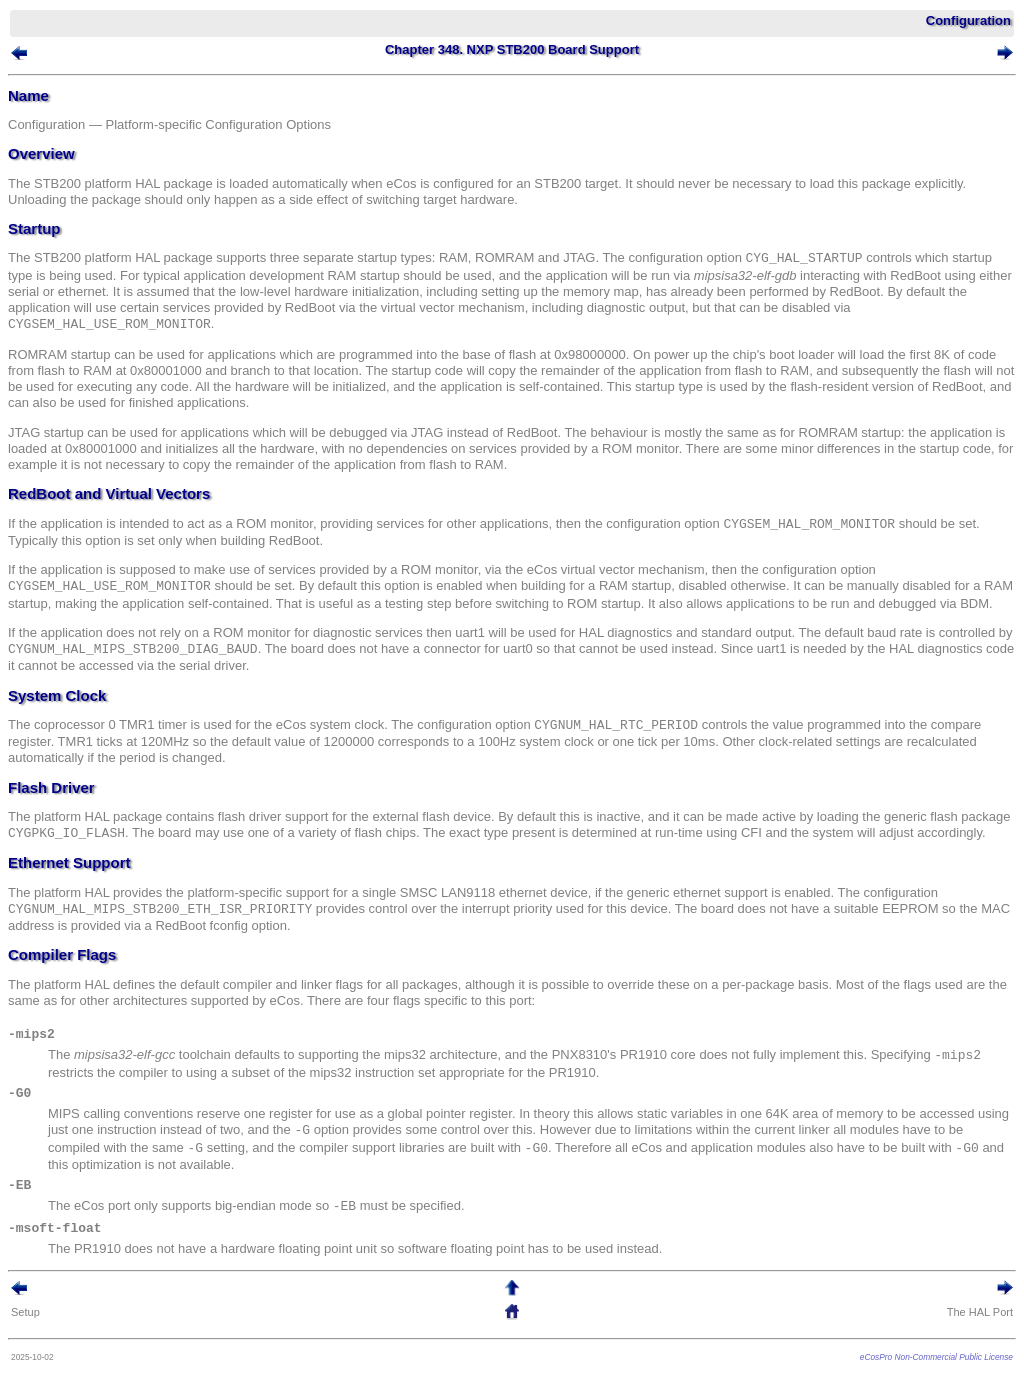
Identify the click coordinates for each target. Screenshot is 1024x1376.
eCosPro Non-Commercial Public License (936, 1357)
